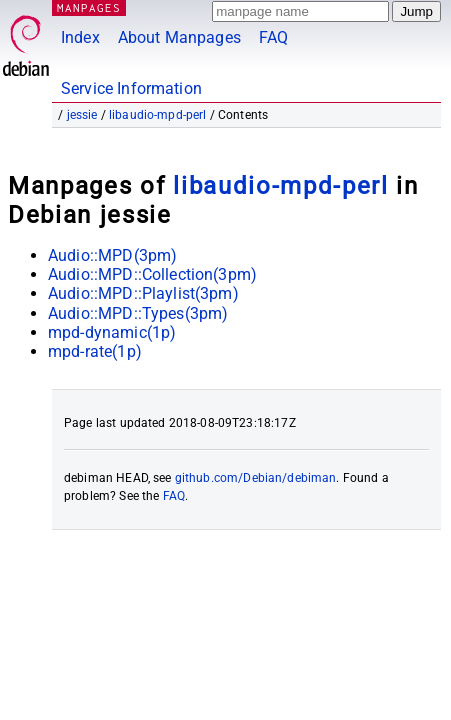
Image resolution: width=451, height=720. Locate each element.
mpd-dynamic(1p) (112, 332)
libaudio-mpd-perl (158, 115)
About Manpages (179, 37)
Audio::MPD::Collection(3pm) (152, 274)
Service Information (131, 88)
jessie (82, 115)
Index (80, 37)
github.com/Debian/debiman (256, 478)
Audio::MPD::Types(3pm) (138, 313)
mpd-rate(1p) (95, 351)
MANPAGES (89, 7)
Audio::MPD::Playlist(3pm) (143, 293)
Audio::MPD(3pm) (112, 255)
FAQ (273, 37)
